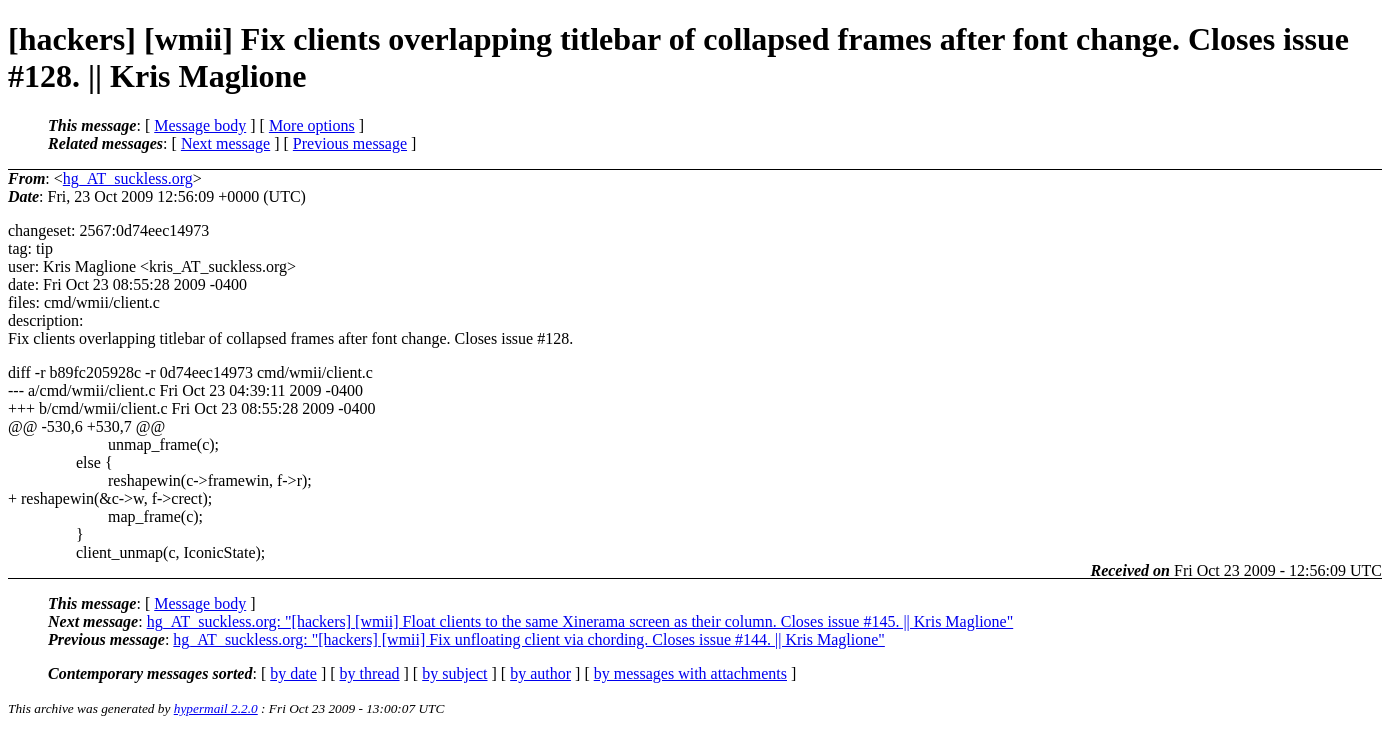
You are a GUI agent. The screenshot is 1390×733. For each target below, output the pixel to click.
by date (293, 673)
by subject (454, 673)
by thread (370, 673)
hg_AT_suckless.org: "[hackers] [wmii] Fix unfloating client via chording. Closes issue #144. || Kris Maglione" (529, 639)
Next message (225, 143)
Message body (200, 125)
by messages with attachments (690, 673)
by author (540, 673)
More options (312, 125)
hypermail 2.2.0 (216, 708)
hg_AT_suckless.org (128, 178)
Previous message (350, 143)
